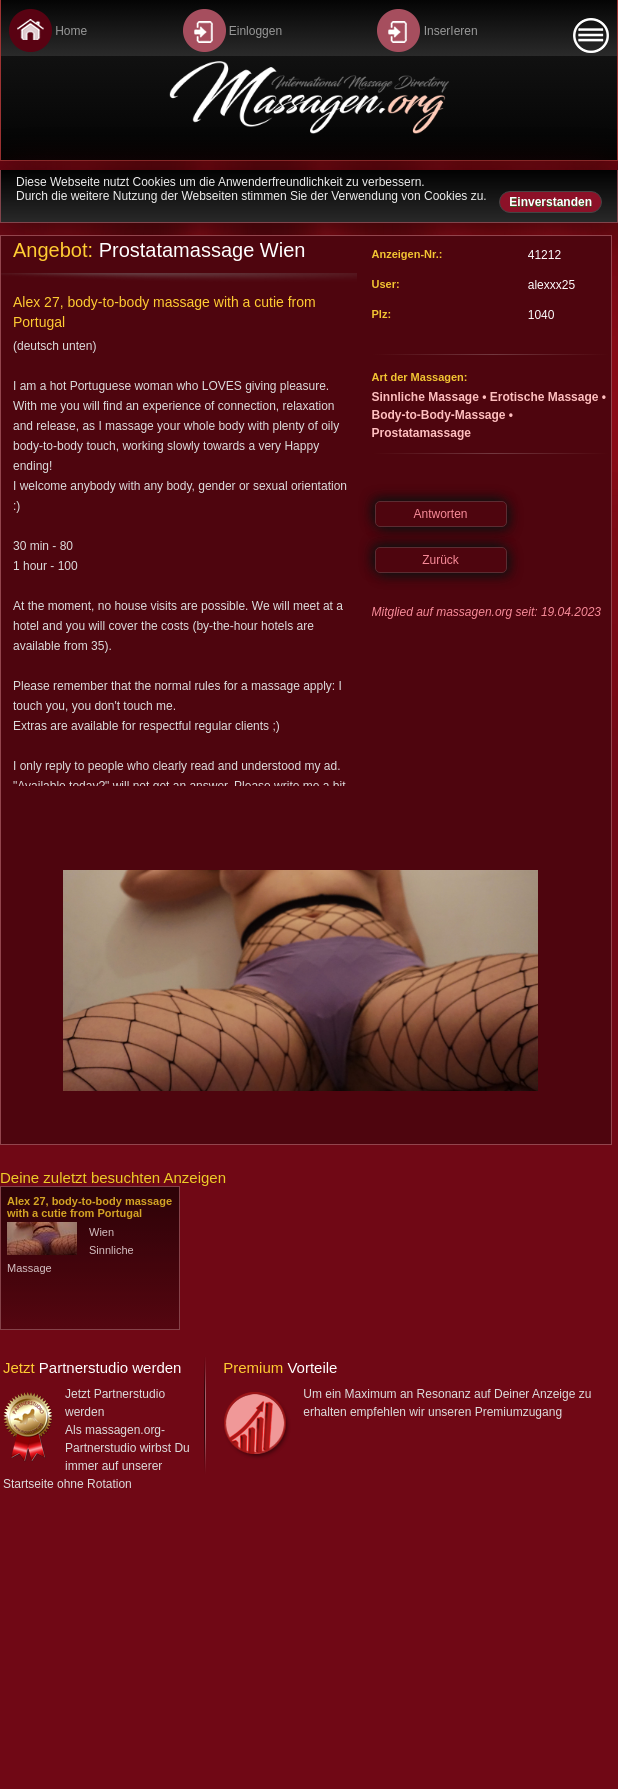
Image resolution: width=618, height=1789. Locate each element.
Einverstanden (550, 202)
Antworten (440, 514)
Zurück (440, 560)
